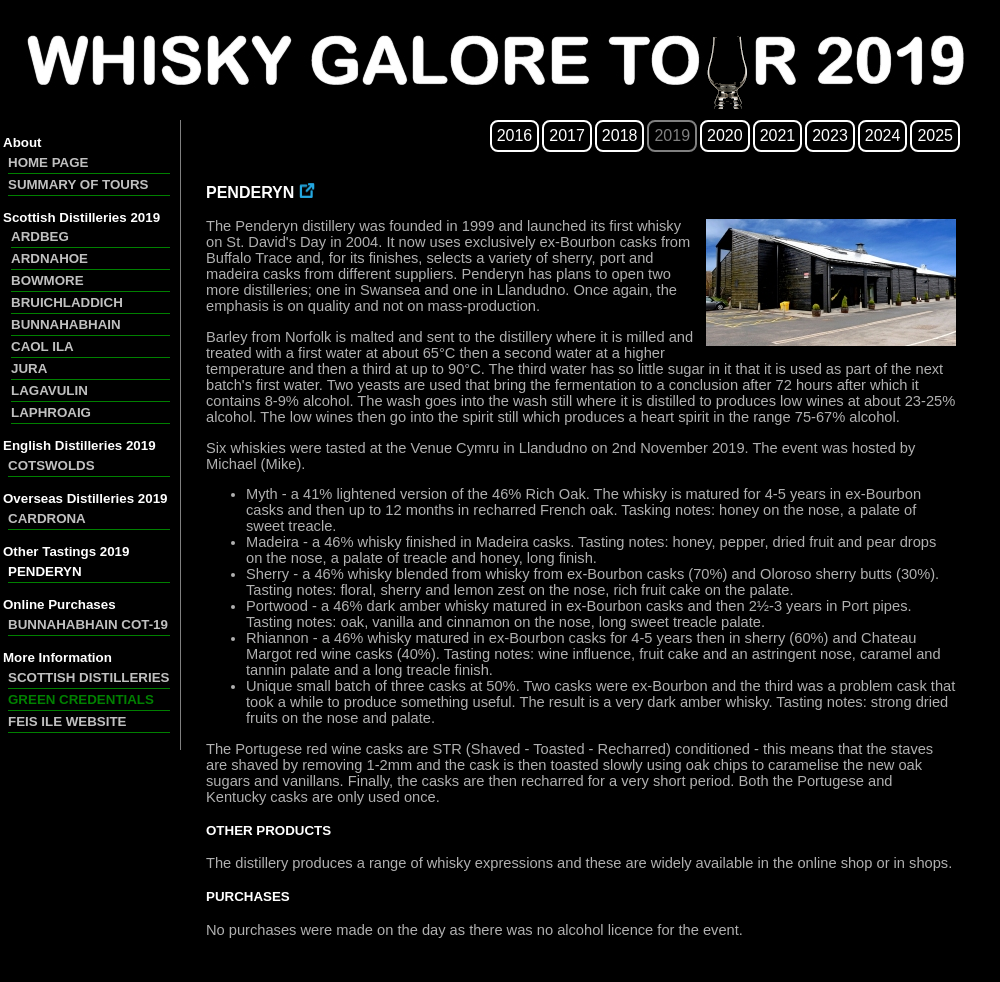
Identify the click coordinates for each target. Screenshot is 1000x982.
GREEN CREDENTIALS (81, 699)
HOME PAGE (48, 162)
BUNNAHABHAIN (66, 324)
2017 (567, 135)
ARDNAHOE (49, 258)
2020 (725, 135)
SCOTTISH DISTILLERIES (88, 677)
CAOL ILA (42, 346)
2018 (620, 135)
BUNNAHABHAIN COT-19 (88, 624)
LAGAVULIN (49, 390)
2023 (830, 135)
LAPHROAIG (51, 412)
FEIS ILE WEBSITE (67, 721)
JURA (29, 368)
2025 (935, 135)
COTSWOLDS (51, 465)
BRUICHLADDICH (67, 302)
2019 (672, 135)
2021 (778, 135)
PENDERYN (45, 571)
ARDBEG (40, 236)
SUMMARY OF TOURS (78, 184)
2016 (515, 135)
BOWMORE (47, 280)
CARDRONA (47, 518)
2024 (883, 135)
